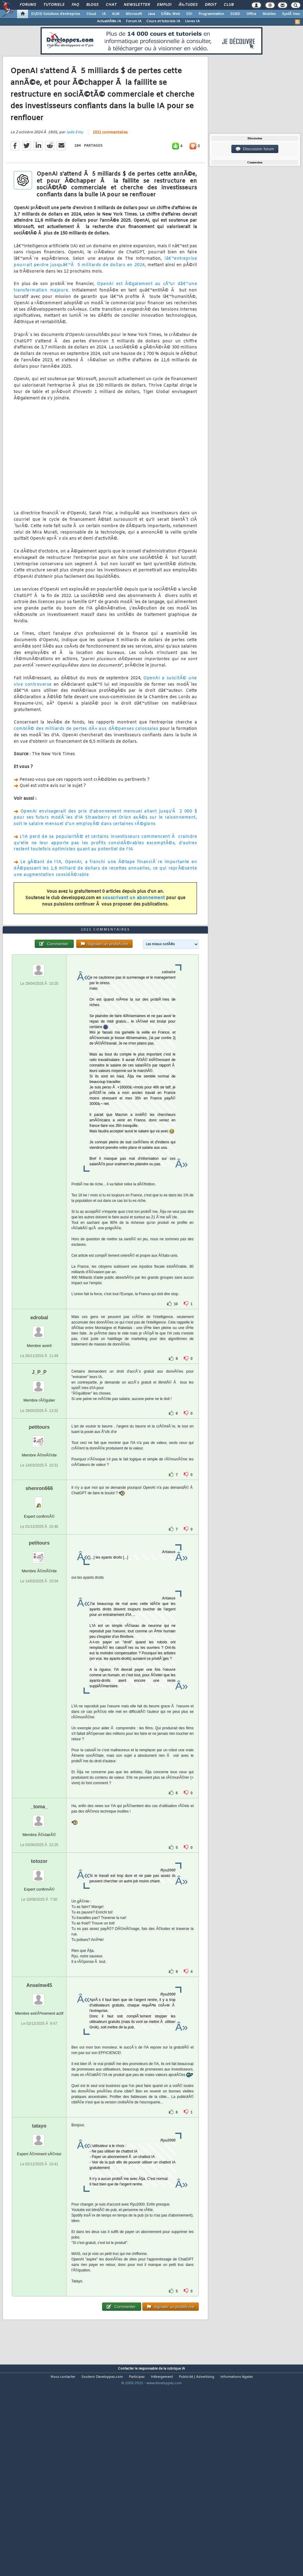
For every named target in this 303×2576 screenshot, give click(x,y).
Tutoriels (54, 4)
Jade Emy (74, 159)
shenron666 (39, 1570)
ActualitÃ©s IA (109, 21)
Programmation (211, 14)
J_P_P (39, 1454)
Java (151, 14)
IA (104, 14)
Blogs (92, 4)
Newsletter (136, 4)
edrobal (39, 1399)
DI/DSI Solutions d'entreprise (55, 14)
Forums (28, 4)
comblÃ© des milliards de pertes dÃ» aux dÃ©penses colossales (86, 756)
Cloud (91, 14)
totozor (39, 1943)
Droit (210, 4)
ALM (115, 14)
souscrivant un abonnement (133, 925)
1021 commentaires (110, 160)
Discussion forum (255, 149)
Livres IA (192, 21)
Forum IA (133, 21)
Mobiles (269, 14)
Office (251, 14)
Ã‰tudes (188, 4)
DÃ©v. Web (170, 14)
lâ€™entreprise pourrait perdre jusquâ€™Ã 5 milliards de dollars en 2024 (105, 289)
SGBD (235, 14)
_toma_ (39, 1888)
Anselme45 (39, 2067)
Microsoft (134, 14)
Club (228, 4)
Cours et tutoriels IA (163, 21)
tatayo (39, 2208)
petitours (39, 1509)
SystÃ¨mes (291, 14)
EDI (189, 14)
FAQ (75, 4)
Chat (111, 4)
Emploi (164, 4)
